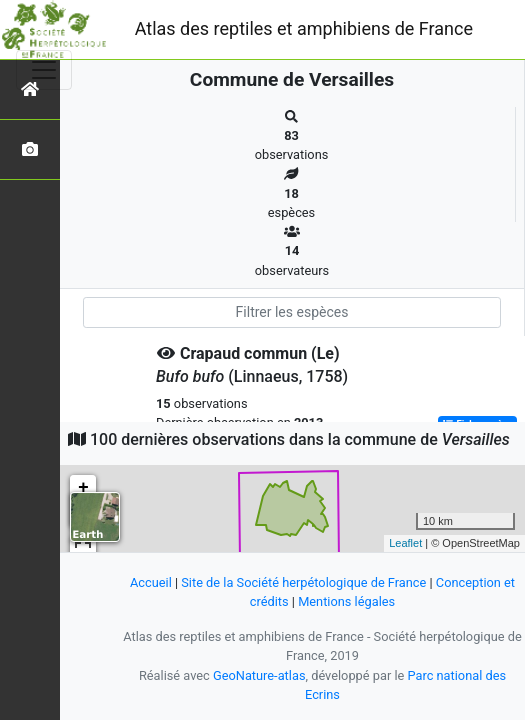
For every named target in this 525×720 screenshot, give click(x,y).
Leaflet (405, 543)
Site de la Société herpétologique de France (303, 582)
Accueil (151, 582)
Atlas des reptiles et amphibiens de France (304, 28)
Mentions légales (346, 601)
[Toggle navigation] (44, 70)
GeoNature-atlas (259, 675)
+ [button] (83, 488)
